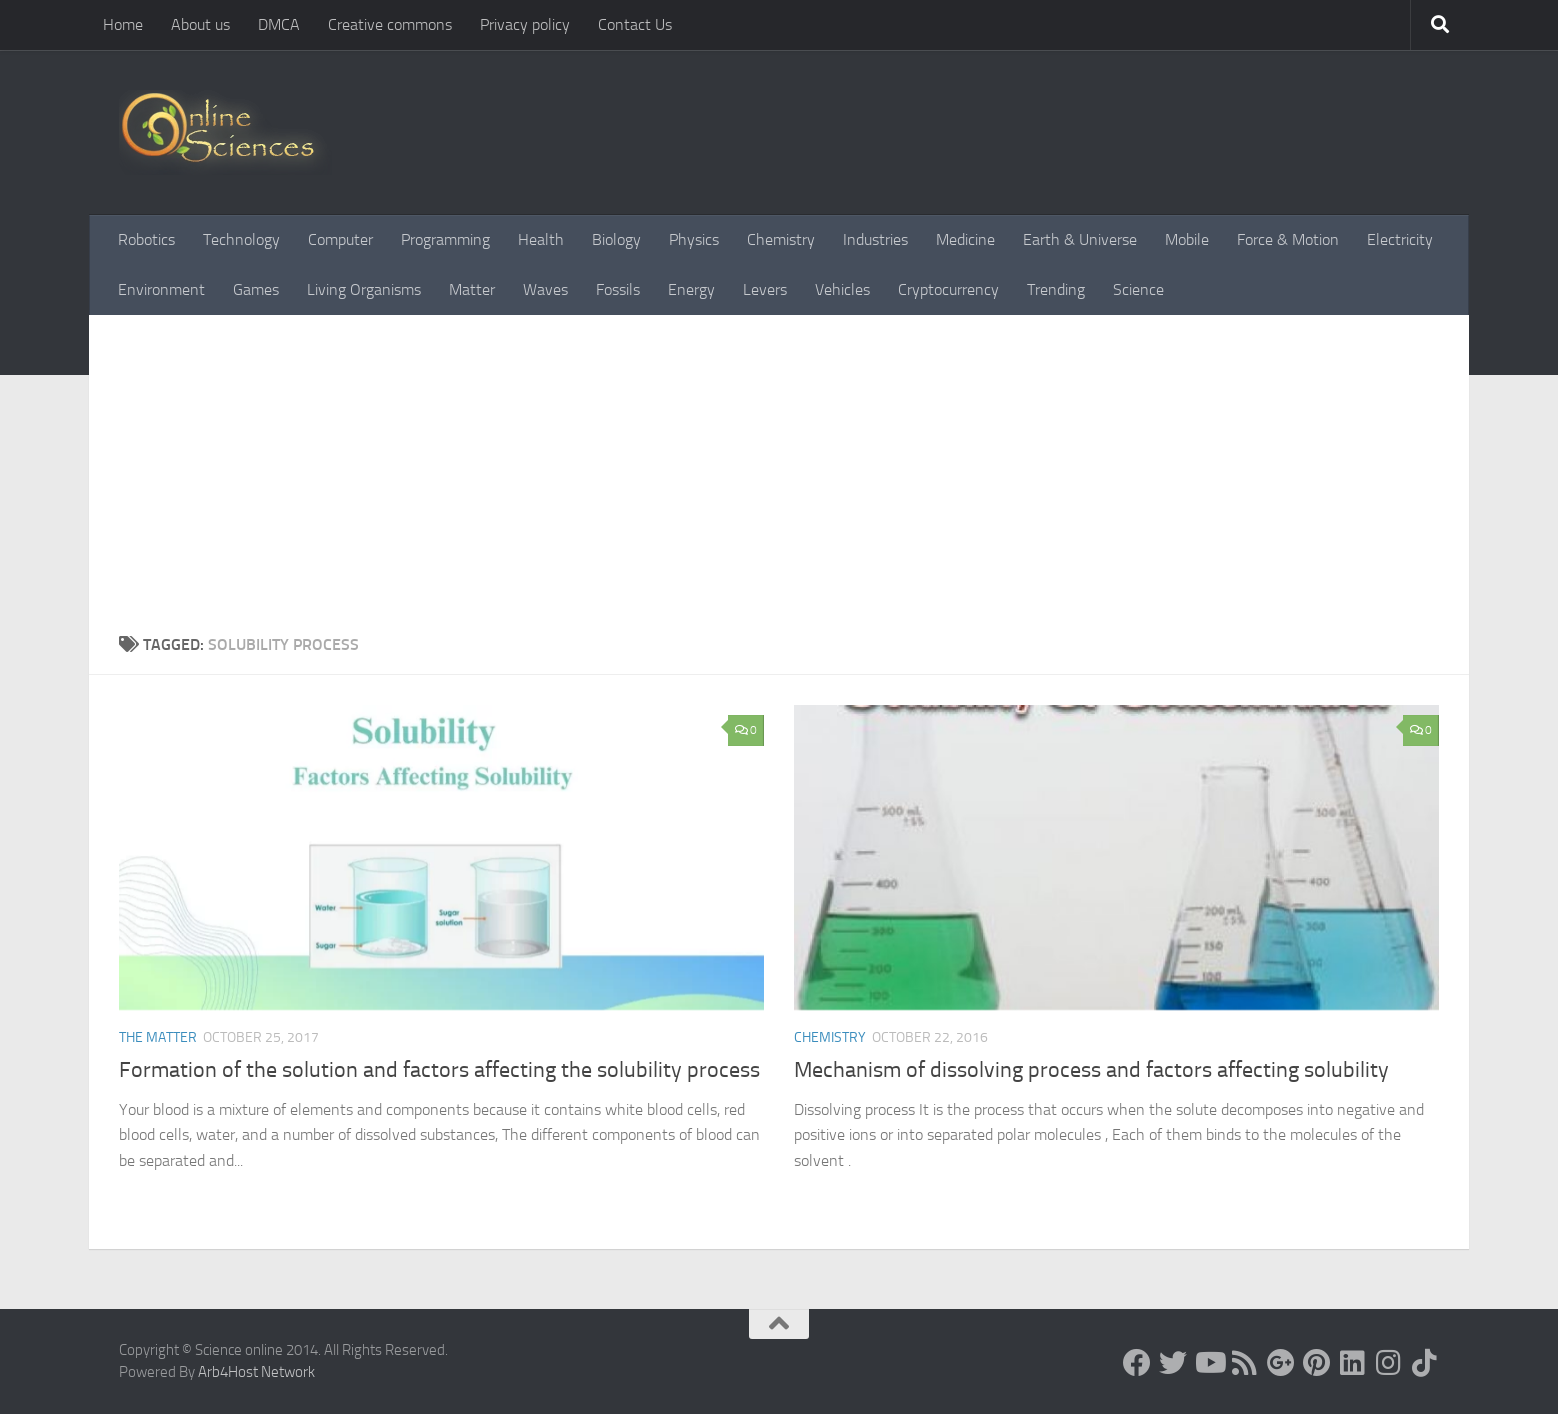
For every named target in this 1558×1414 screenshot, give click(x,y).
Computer (340, 239)
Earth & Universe (1080, 239)
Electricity (1400, 239)
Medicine (965, 239)
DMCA (279, 24)
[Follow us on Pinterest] (1317, 1363)
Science (1138, 289)
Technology (241, 239)
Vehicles (842, 289)
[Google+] (1281, 1363)
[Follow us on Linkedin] (1353, 1363)
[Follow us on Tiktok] (1425, 1363)
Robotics (146, 239)
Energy (691, 289)
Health (541, 239)
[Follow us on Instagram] (1389, 1363)
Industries (875, 239)
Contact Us (635, 24)
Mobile (1187, 239)
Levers (765, 289)
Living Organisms (364, 289)
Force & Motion (1288, 239)
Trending (1056, 289)
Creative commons (390, 24)
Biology (616, 239)
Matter (472, 289)
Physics (694, 239)
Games (256, 289)
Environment (161, 289)
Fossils (618, 289)
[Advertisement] (779, 483)
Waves (545, 289)
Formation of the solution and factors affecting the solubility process (439, 1070)
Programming (445, 239)
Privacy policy (525, 24)
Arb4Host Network (256, 1372)
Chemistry (781, 239)
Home (123, 24)
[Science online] (1137, 1363)
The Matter (158, 1037)
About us (200, 24)
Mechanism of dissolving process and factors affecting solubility (1091, 1070)
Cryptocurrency (948, 289)
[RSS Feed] (1245, 1363)
